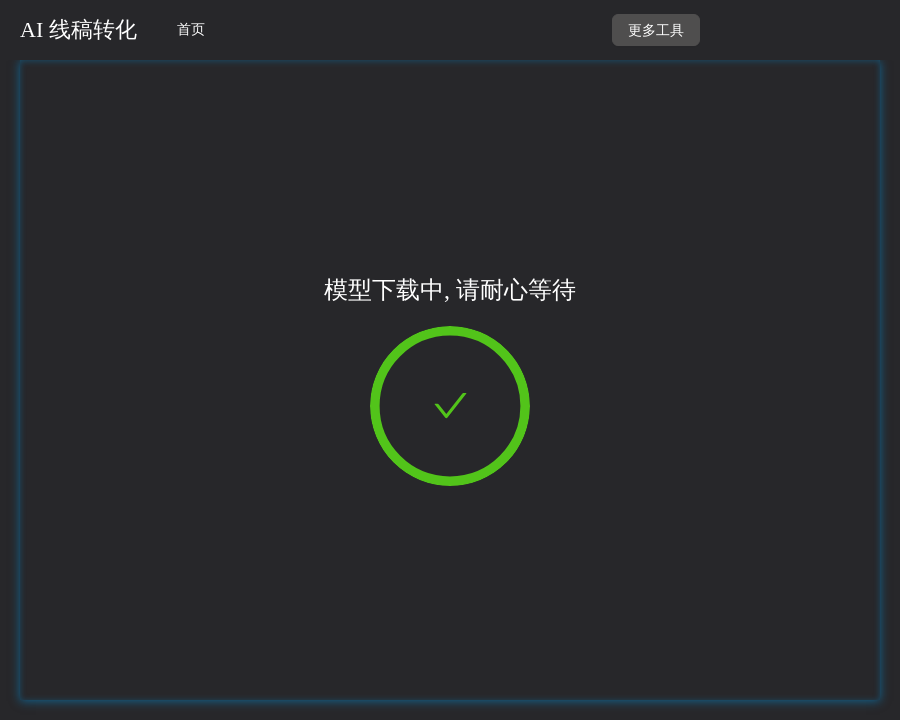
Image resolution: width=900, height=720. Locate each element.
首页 (191, 29)
